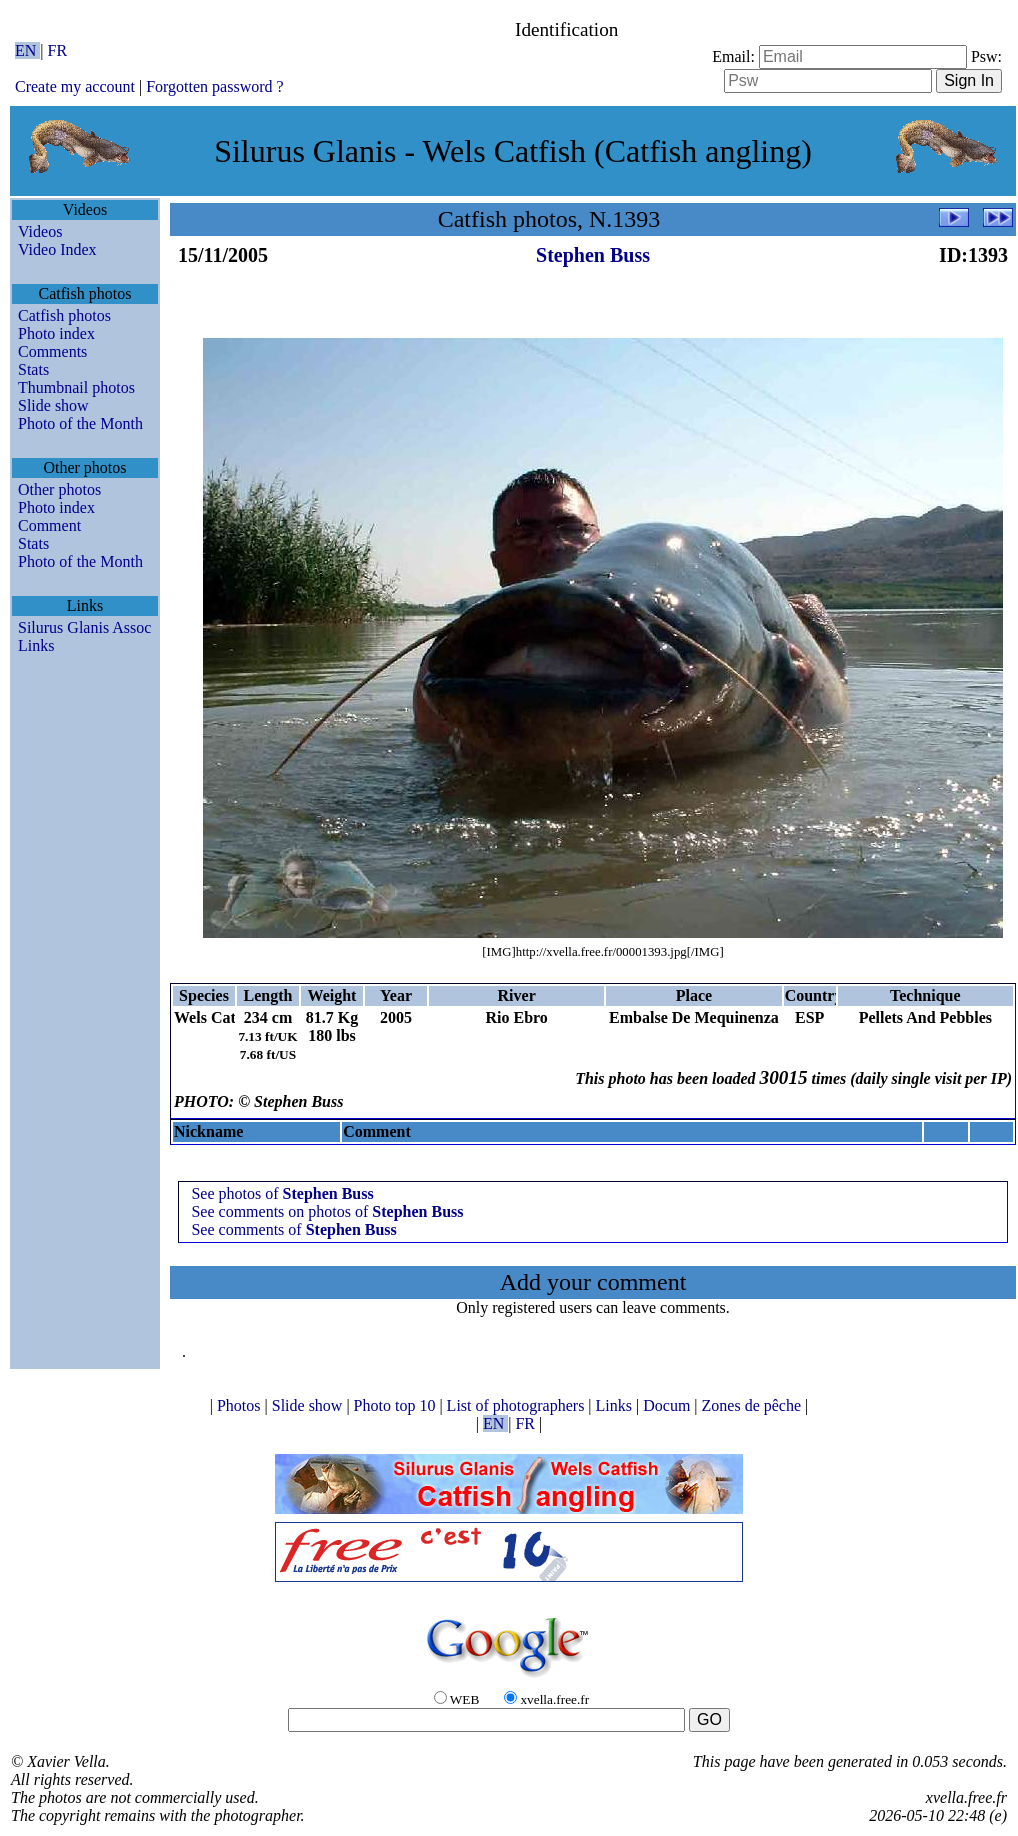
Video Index (57, 249)
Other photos (59, 489)
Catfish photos (64, 315)
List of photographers (518, 1405)
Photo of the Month (80, 423)
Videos (40, 231)
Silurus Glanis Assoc (84, 627)
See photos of (282, 1193)
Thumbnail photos (76, 387)
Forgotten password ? (214, 86)
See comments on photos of (327, 1211)
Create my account (75, 86)
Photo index (56, 333)
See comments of (293, 1229)
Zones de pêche (754, 1405)
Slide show (53, 405)
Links (36, 645)
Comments (52, 351)
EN (27, 50)
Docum (668, 1405)
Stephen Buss (593, 255)
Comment (49, 525)
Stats (33, 369)
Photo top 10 (397, 1405)
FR (58, 50)
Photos (241, 1405)
